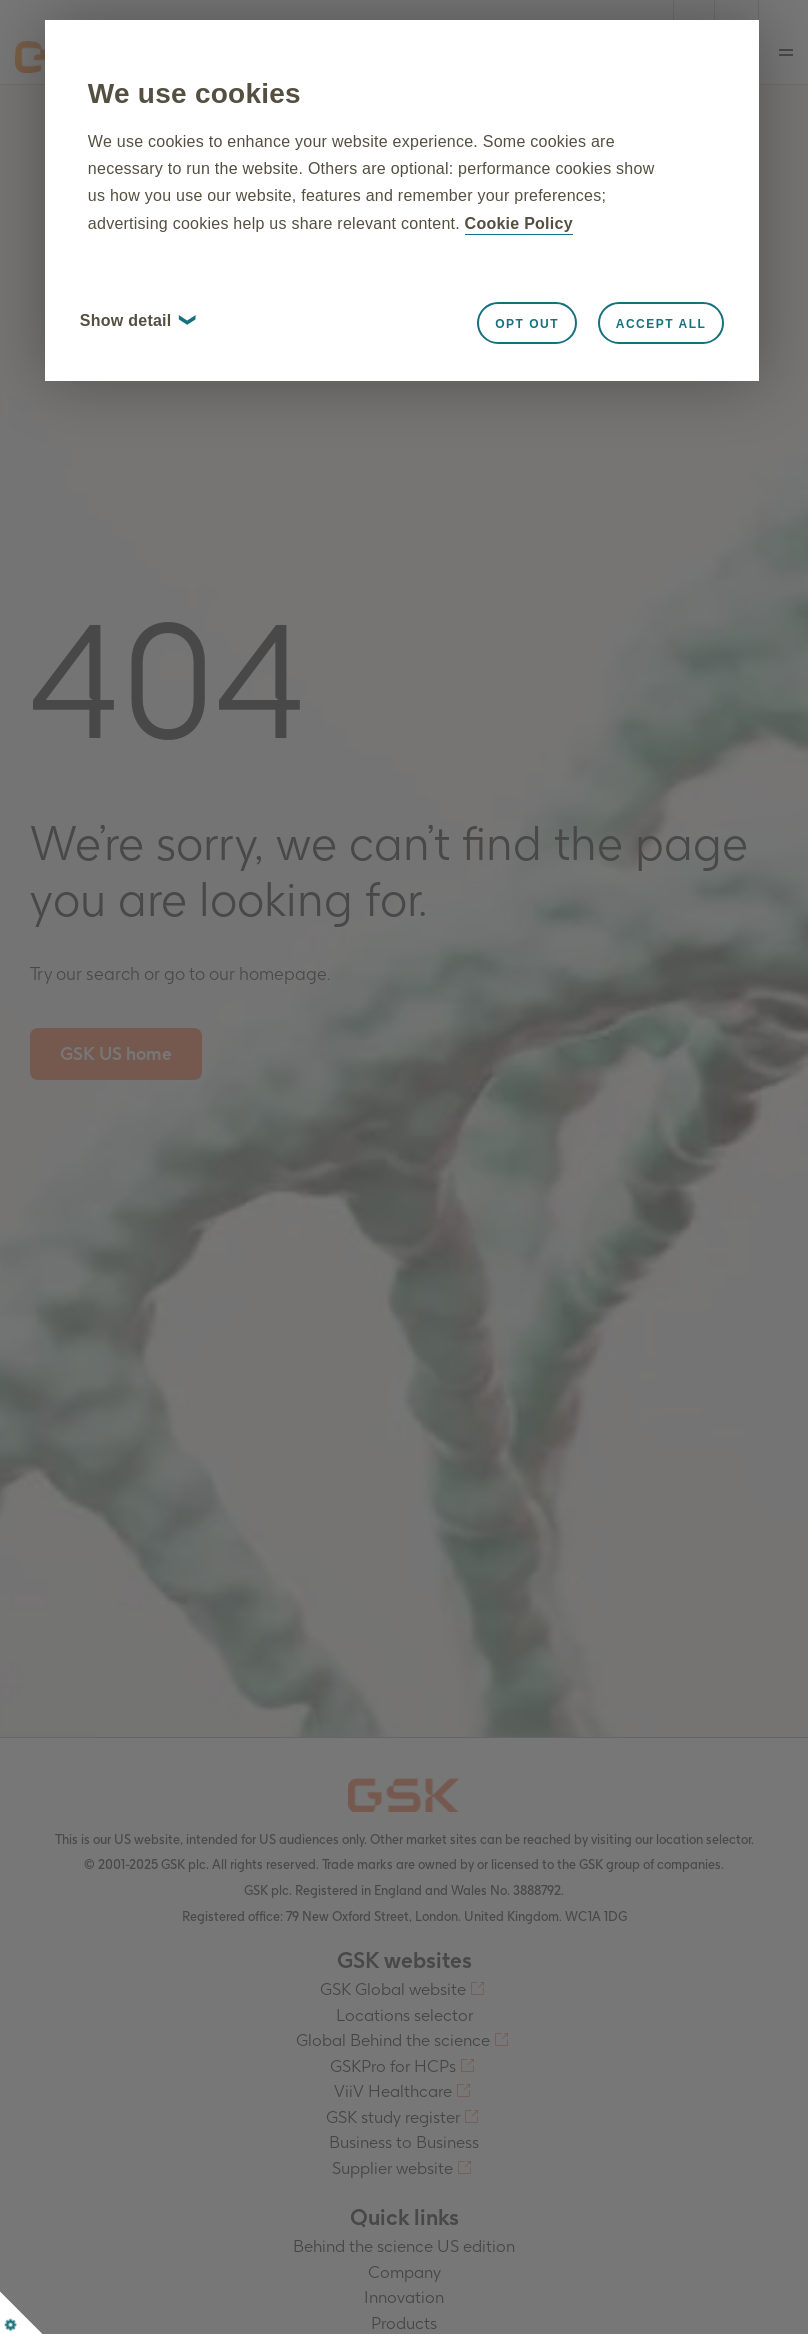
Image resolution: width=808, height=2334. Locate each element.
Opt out (455, 389)
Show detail (204, 385)
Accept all (588, 389)
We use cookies (262, 104)
